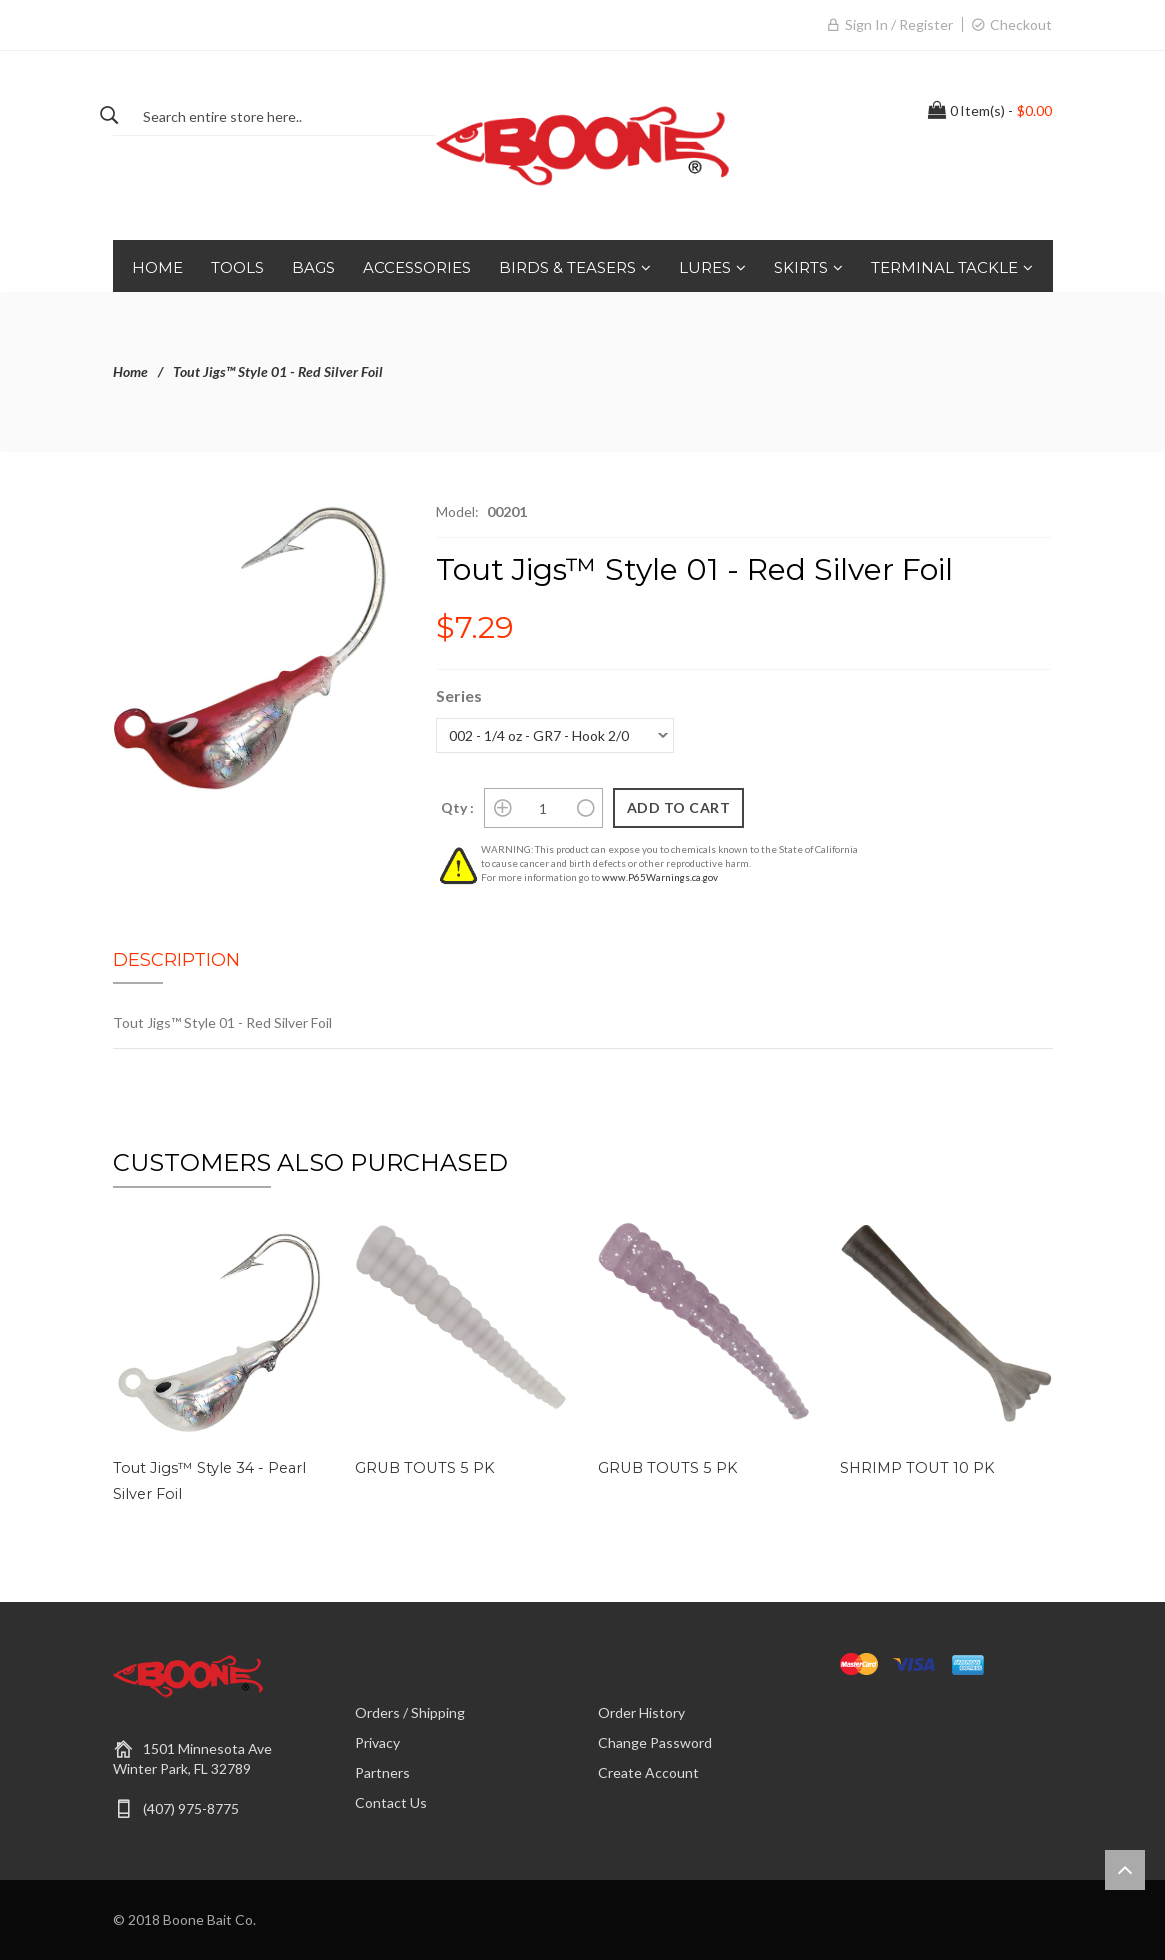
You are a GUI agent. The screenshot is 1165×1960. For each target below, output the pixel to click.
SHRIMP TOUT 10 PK (915, 1468)
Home (130, 371)
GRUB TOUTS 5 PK (421, 1468)
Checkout (1021, 24)
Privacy (377, 1742)
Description (176, 960)
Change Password (655, 1742)
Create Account (648, 1772)
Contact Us (391, 1802)
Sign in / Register (899, 24)
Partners (382, 1772)
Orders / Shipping (410, 1712)
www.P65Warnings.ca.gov (660, 877)
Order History (641, 1712)
